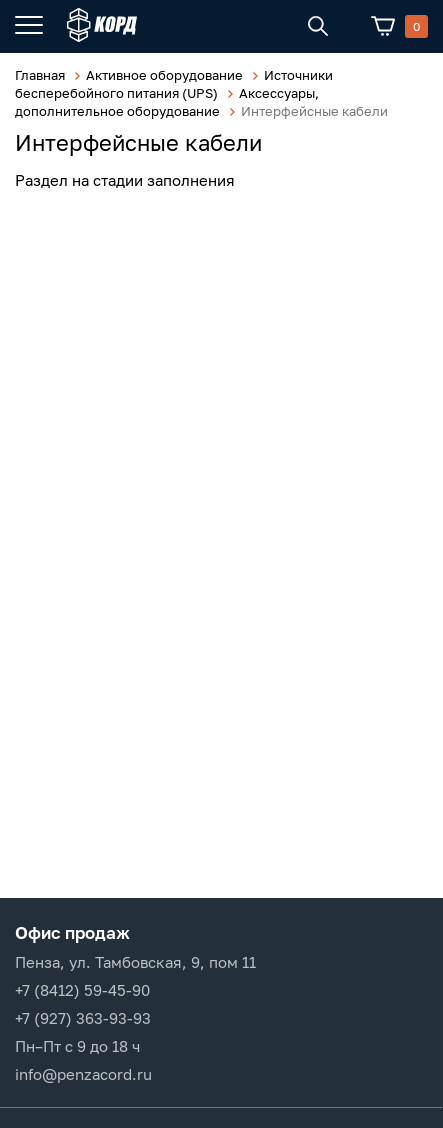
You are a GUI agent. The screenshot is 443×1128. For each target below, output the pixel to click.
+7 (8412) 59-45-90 (82, 990)
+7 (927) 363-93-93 (83, 1018)
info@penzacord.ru (83, 1074)
